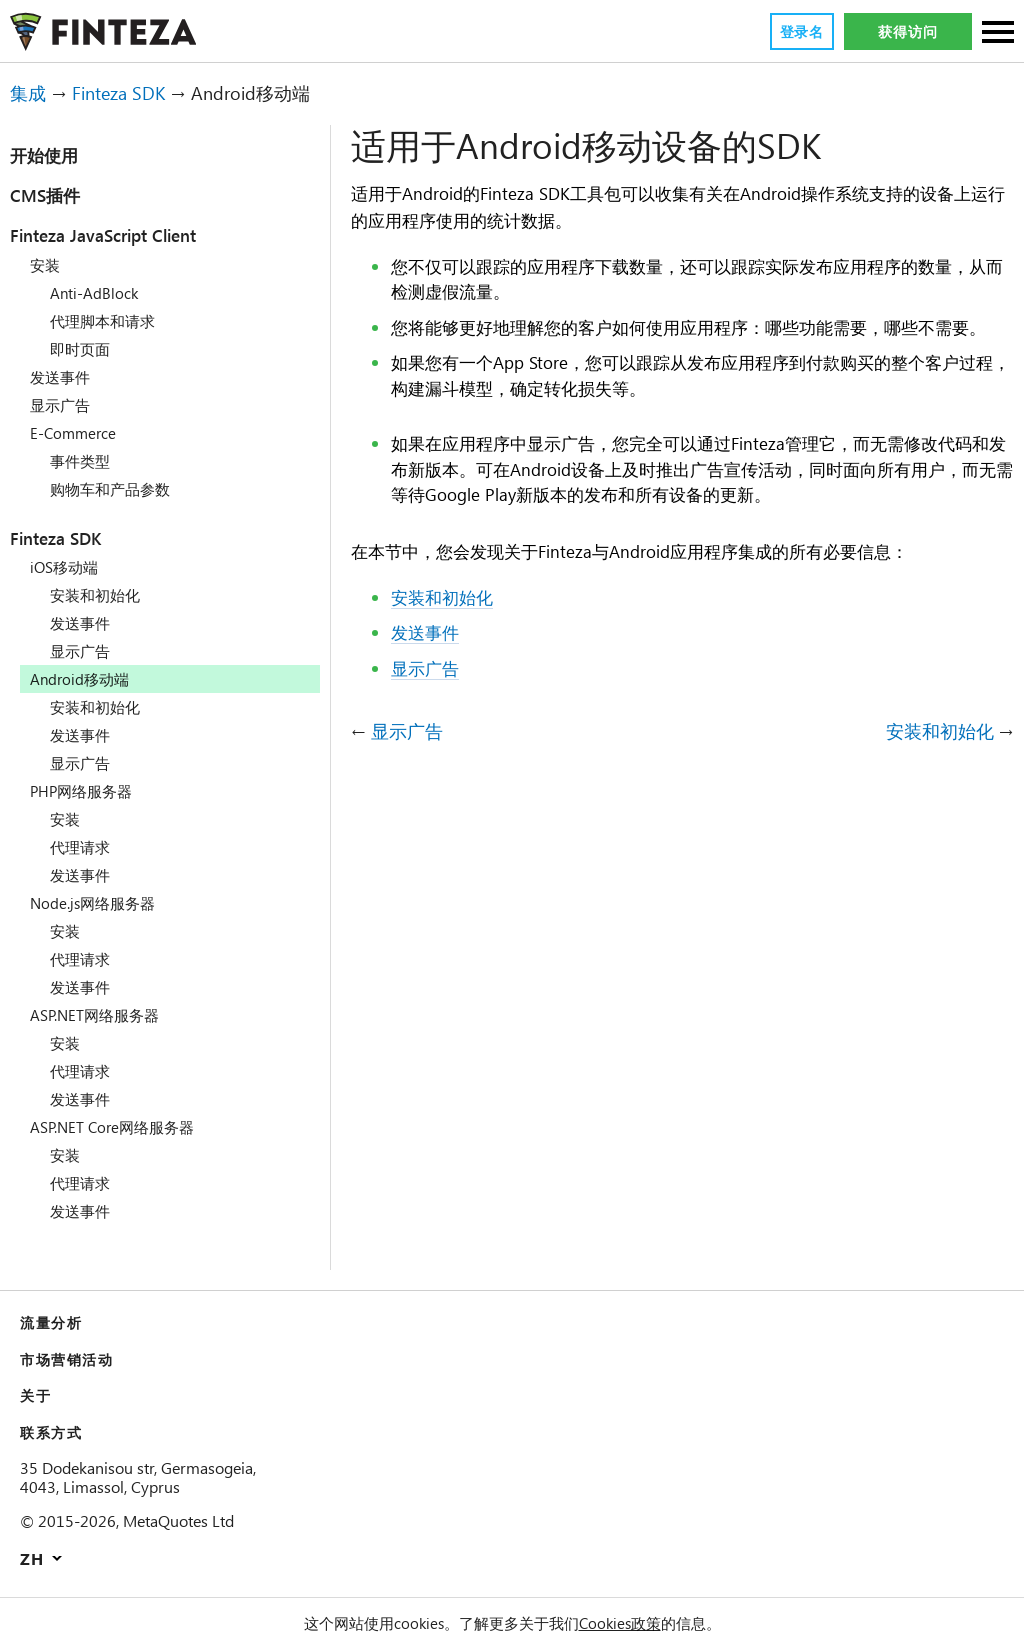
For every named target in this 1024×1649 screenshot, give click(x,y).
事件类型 (80, 461)
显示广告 (60, 405)
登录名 (801, 32)
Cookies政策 (622, 1623)
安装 (45, 265)
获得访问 (907, 32)
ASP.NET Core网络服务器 (118, 1127)
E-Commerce (78, 433)
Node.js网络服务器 (95, 903)
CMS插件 (48, 195)
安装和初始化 (95, 595)
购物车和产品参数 (110, 489)
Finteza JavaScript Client (127, 235)
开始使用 (44, 155)
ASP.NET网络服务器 (98, 1015)
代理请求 (80, 847)
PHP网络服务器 (82, 791)
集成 (28, 93)
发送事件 (60, 377)
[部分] (998, 33)
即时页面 (80, 349)
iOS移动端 (65, 567)
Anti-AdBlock (97, 293)
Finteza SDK (126, 93)
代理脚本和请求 (102, 321)
